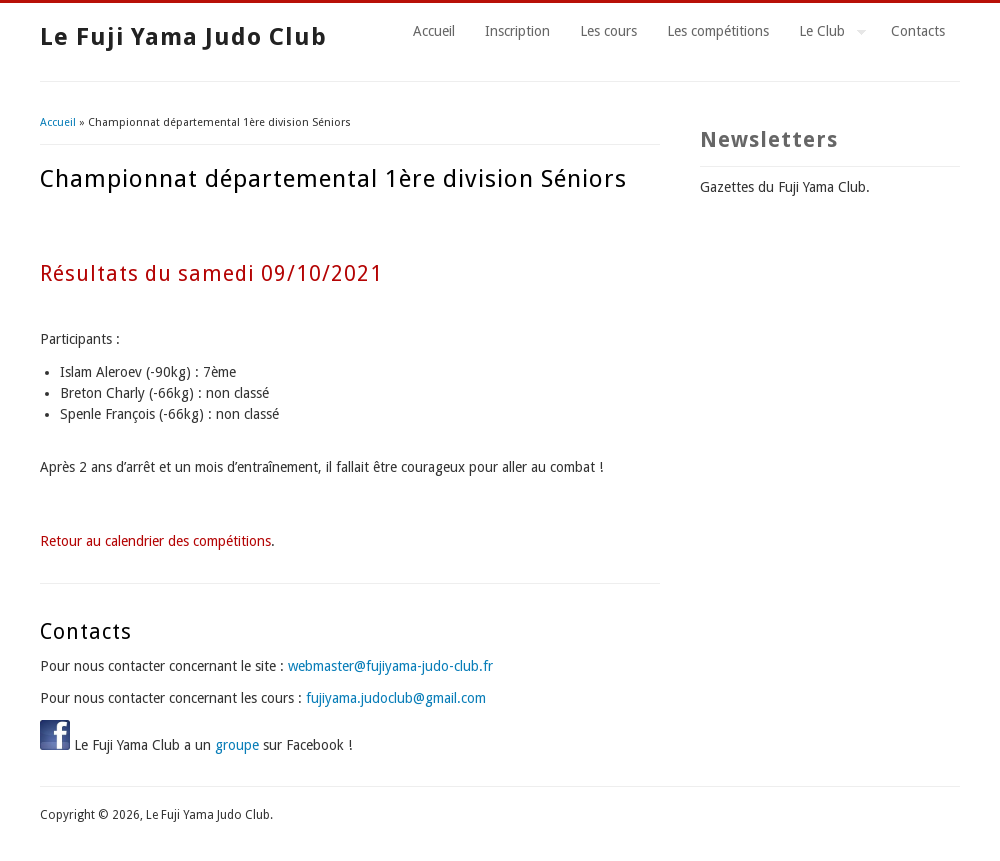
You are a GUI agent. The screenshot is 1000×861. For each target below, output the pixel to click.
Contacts (918, 31)
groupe (237, 745)
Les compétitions (718, 31)
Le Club (825, 34)
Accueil (434, 31)
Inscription (517, 31)
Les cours (608, 31)
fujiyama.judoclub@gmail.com (396, 698)
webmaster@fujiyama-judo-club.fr (390, 666)
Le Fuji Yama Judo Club (183, 37)
